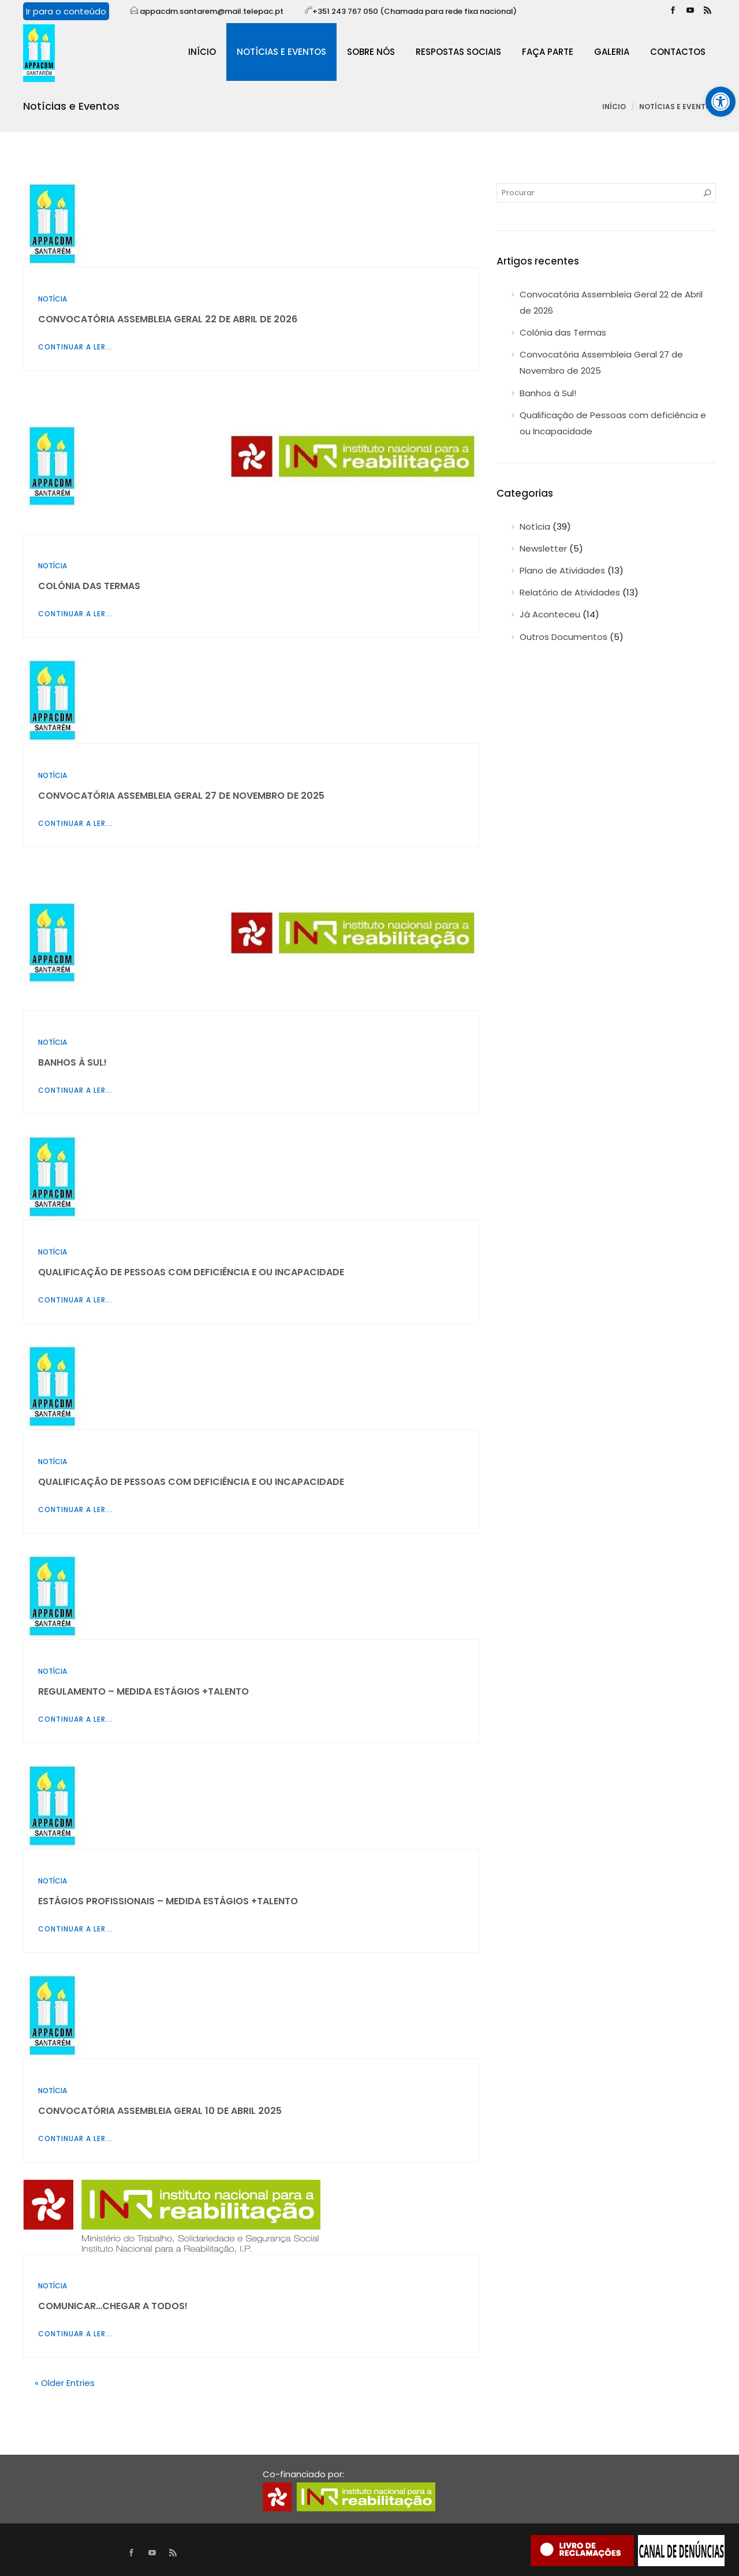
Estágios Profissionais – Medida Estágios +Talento (168, 1901)
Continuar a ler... (75, 347)
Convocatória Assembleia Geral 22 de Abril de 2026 (167, 319)
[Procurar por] (606, 193)
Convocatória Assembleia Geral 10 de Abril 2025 (160, 2110)
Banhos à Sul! (72, 1062)
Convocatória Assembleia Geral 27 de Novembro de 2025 (181, 795)
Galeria (611, 52)
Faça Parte (547, 52)
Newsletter (543, 548)
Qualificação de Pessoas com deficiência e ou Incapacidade (191, 1272)
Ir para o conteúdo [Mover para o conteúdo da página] (66, 11)
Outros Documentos (563, 637)
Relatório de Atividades (570, 592)
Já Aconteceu (550, 614)
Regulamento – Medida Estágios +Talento (143, 1691)
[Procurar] (707, 193)
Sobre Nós (371, 52)
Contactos (678, 52)
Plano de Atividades (562, 570)
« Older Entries (65, 2383)
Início (202, 52)
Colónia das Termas (89, 586)
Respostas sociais (458, 52)
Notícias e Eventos (281, 52)
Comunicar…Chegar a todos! (113, 2306)
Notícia (52, 299)
